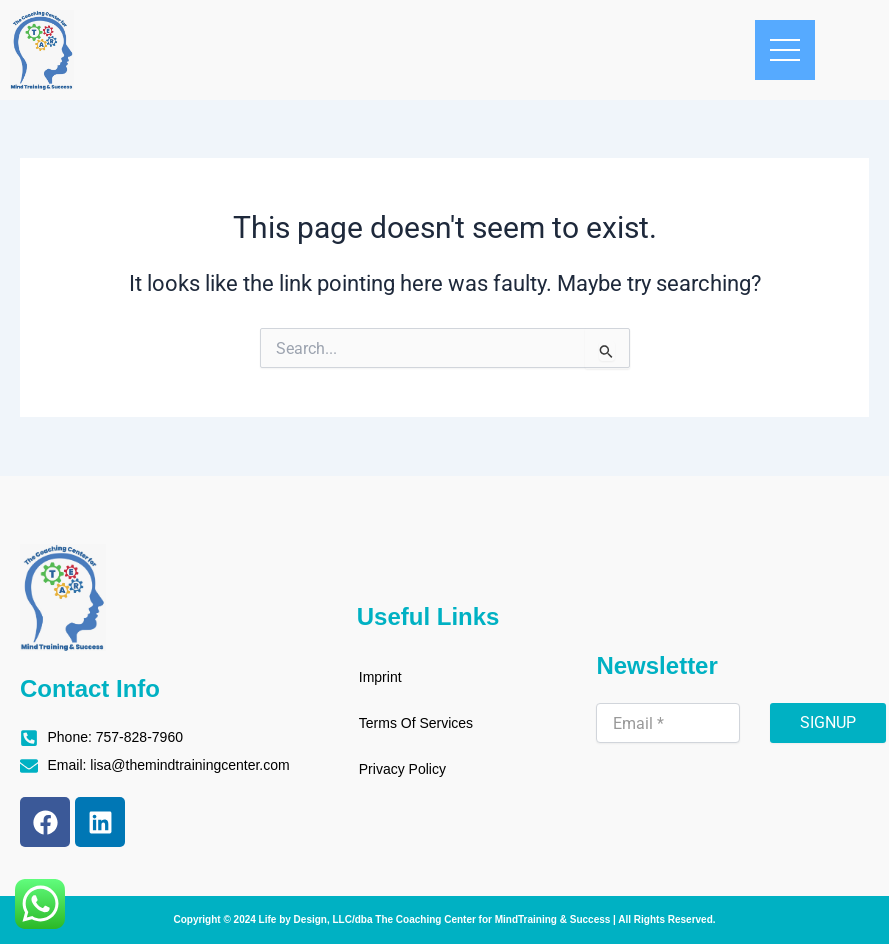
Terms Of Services (416, 723)
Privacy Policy (402, 769)
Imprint (380, 677)
